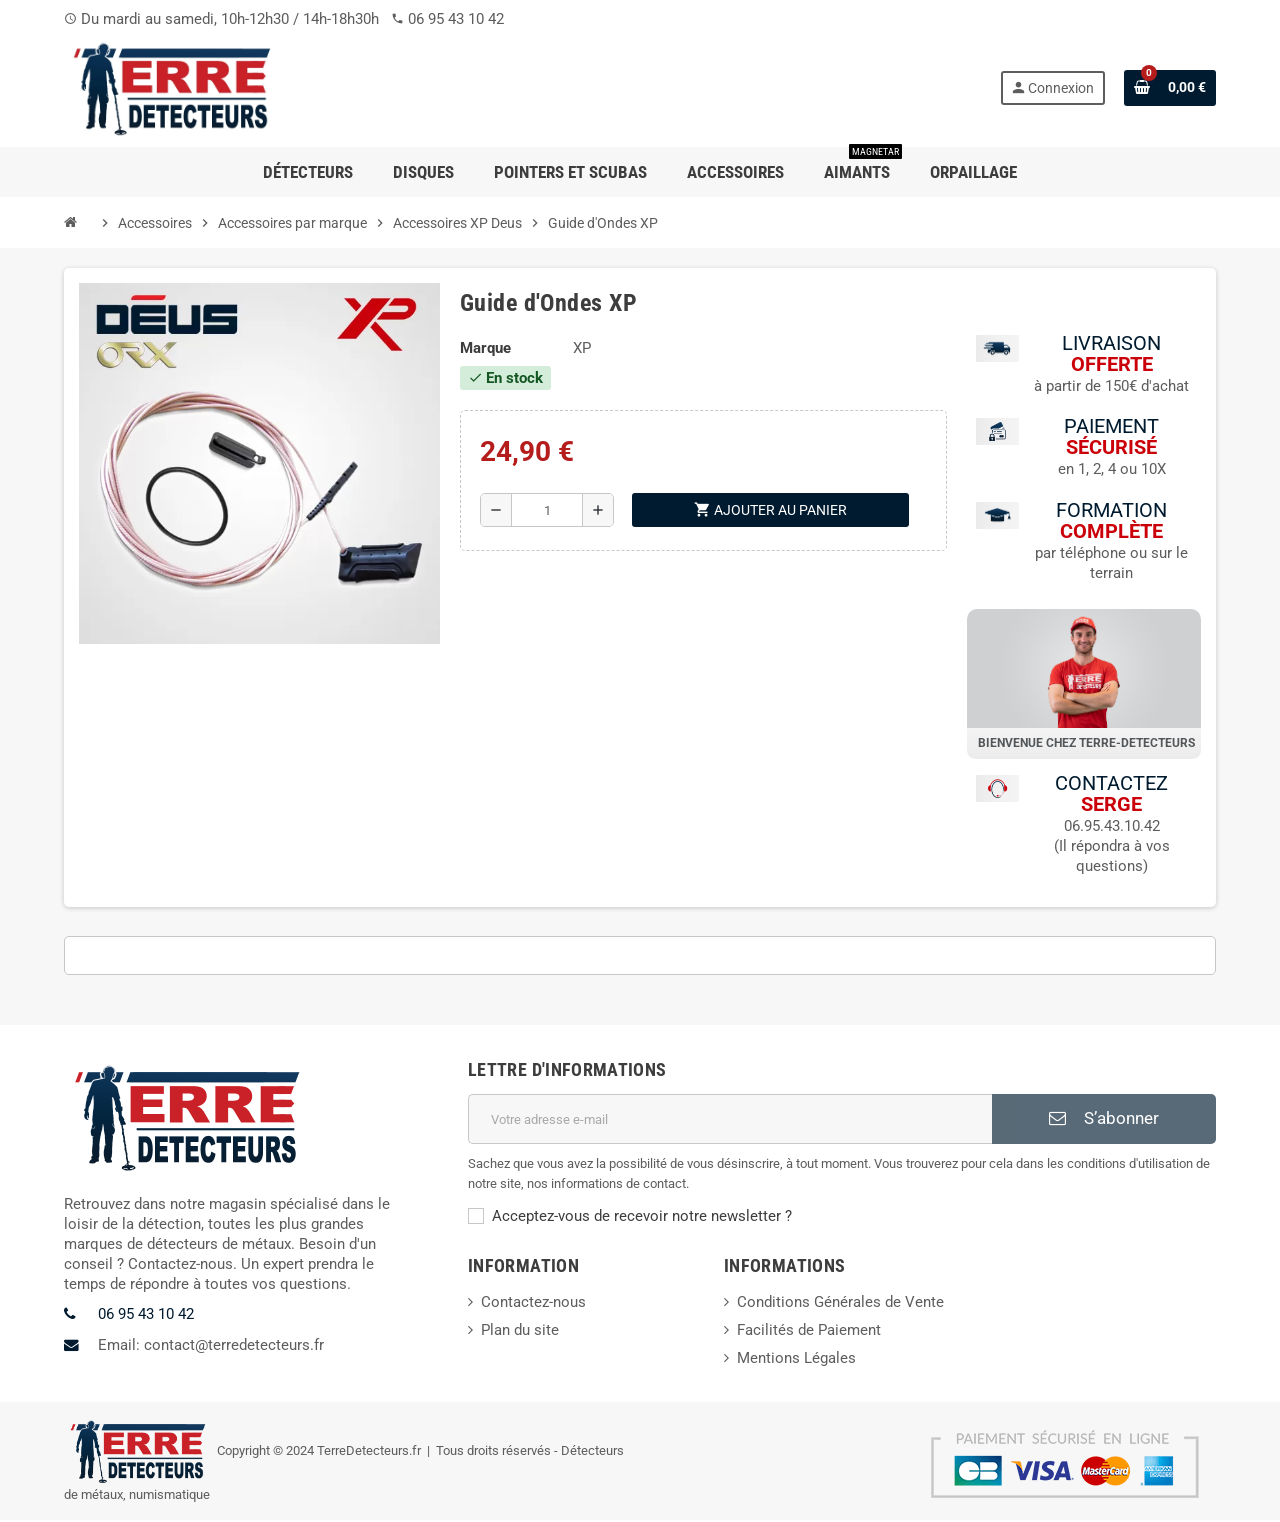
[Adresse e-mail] (730, 1121)
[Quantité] (547, 510)
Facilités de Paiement (809, 1332)
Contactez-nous (533, 1304)
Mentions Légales (796, 1360)
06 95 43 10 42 (456, 19)
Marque (485, 348)
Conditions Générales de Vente (840, 1304)
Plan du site (520, 1332)
